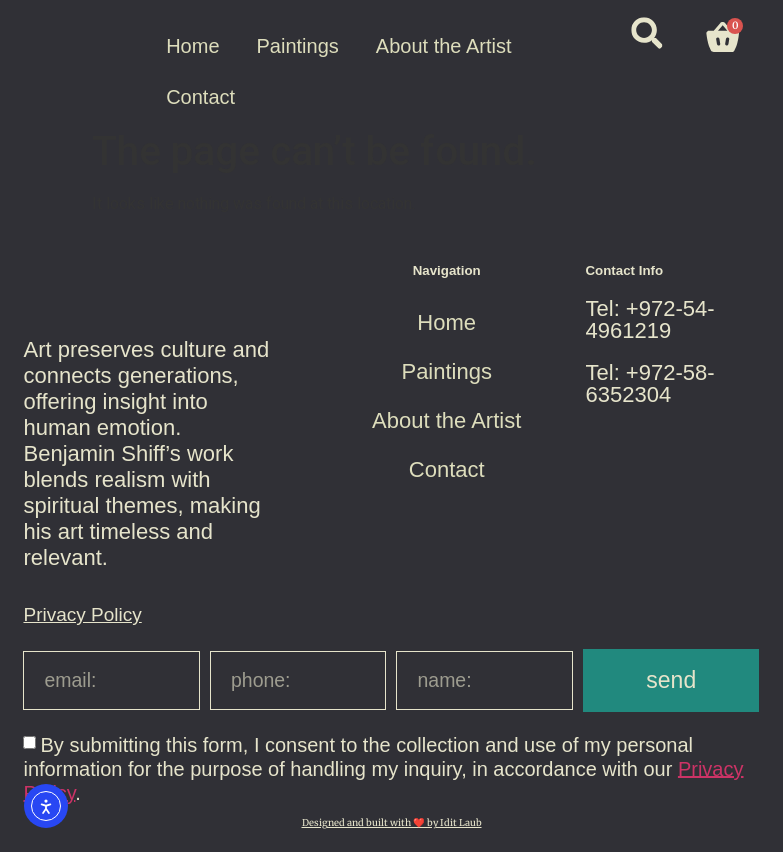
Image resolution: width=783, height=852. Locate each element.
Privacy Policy (82, 614)
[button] (646, 33)
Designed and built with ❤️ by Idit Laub (392, 823)
